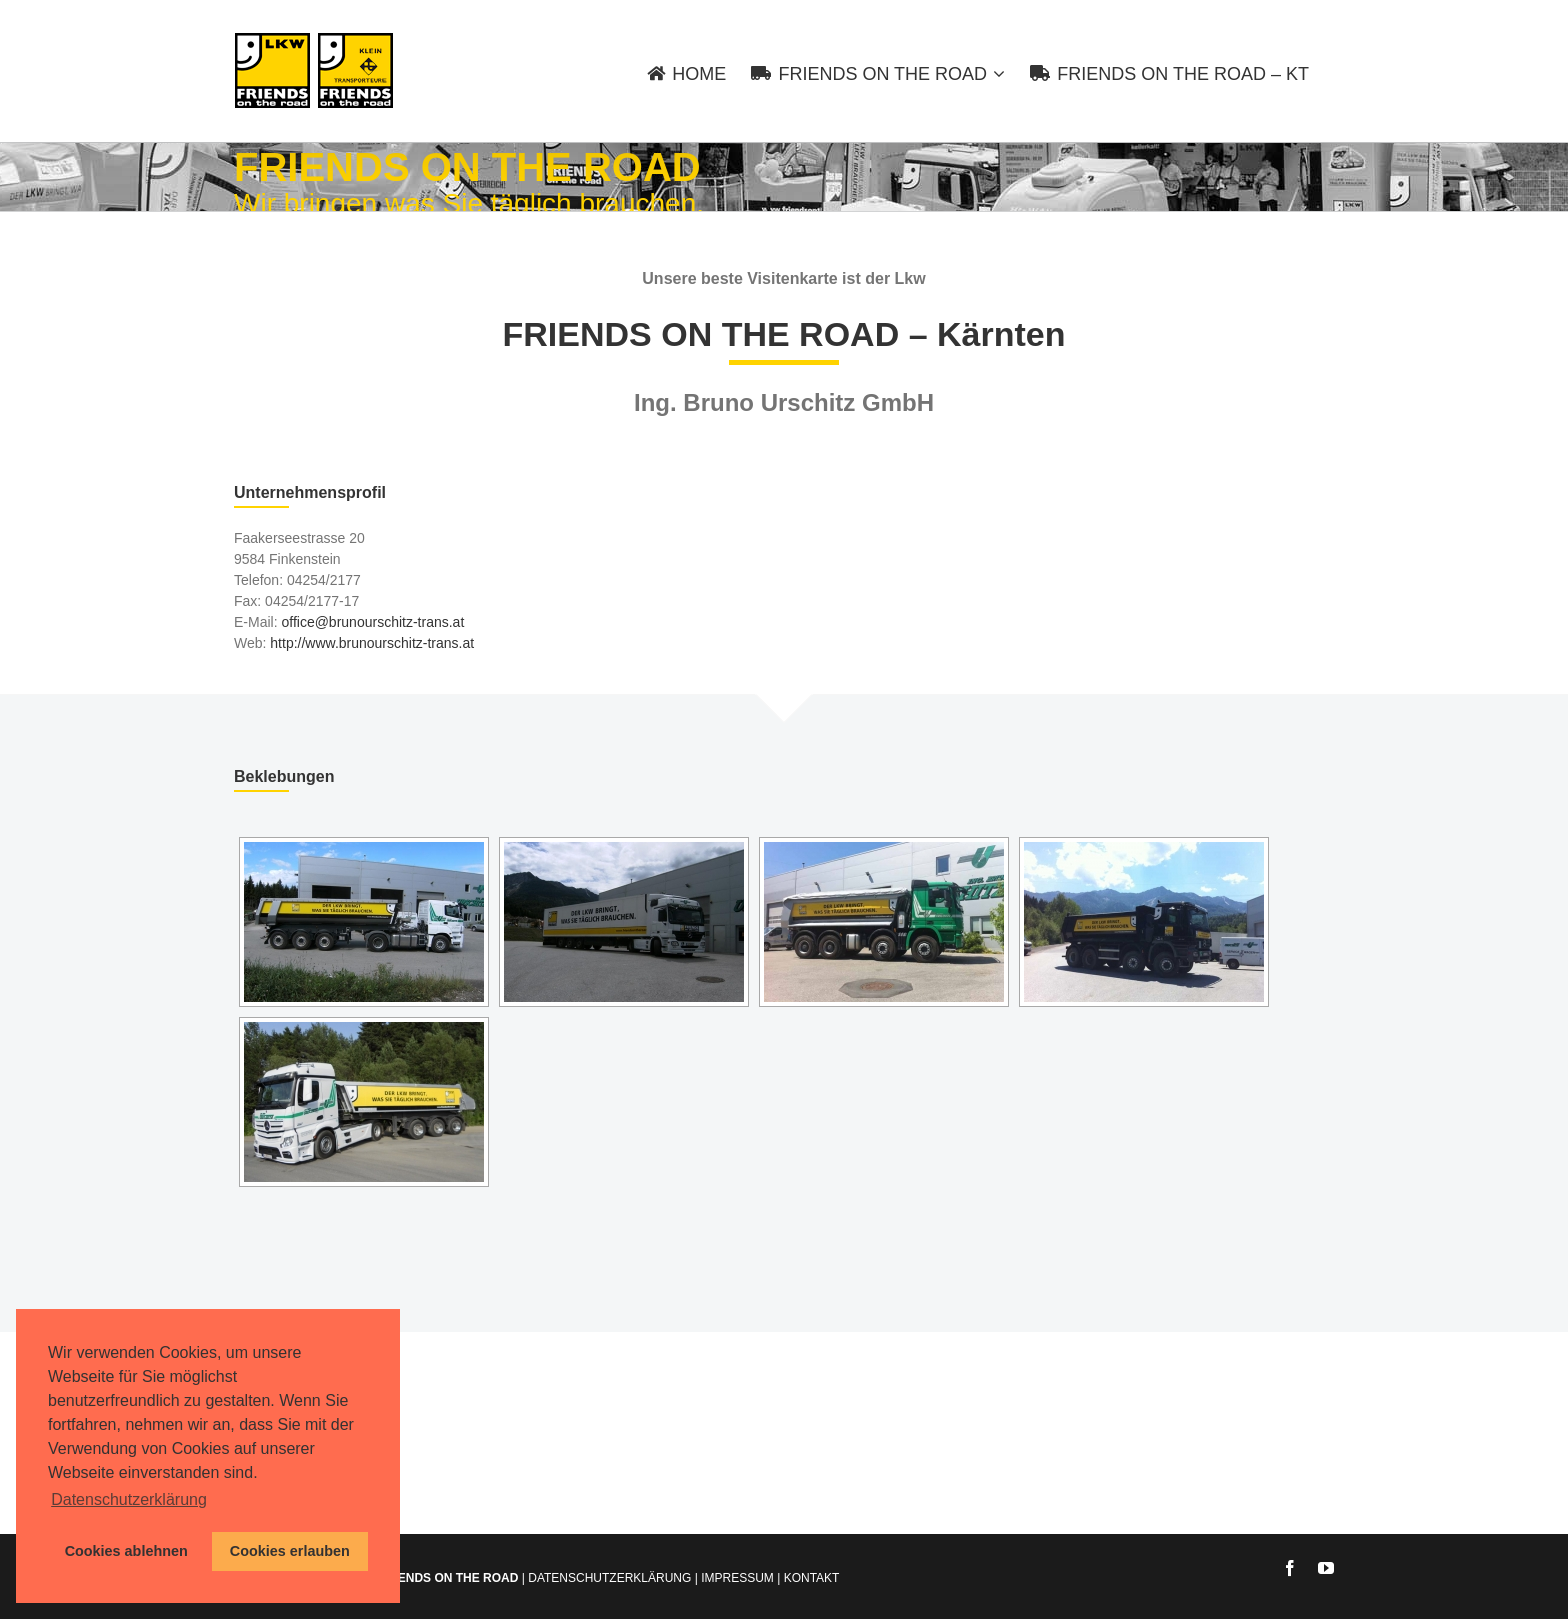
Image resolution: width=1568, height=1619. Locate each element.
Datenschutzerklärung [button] (129, 1499)
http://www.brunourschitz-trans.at (372, 643)
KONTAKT (812, 1578)
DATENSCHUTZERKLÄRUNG (609, 1578)
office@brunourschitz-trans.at (372, 622)
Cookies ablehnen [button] (126, 1551)
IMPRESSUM (737, 1578)
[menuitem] (699, 71)
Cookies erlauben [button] (290, 1551)
